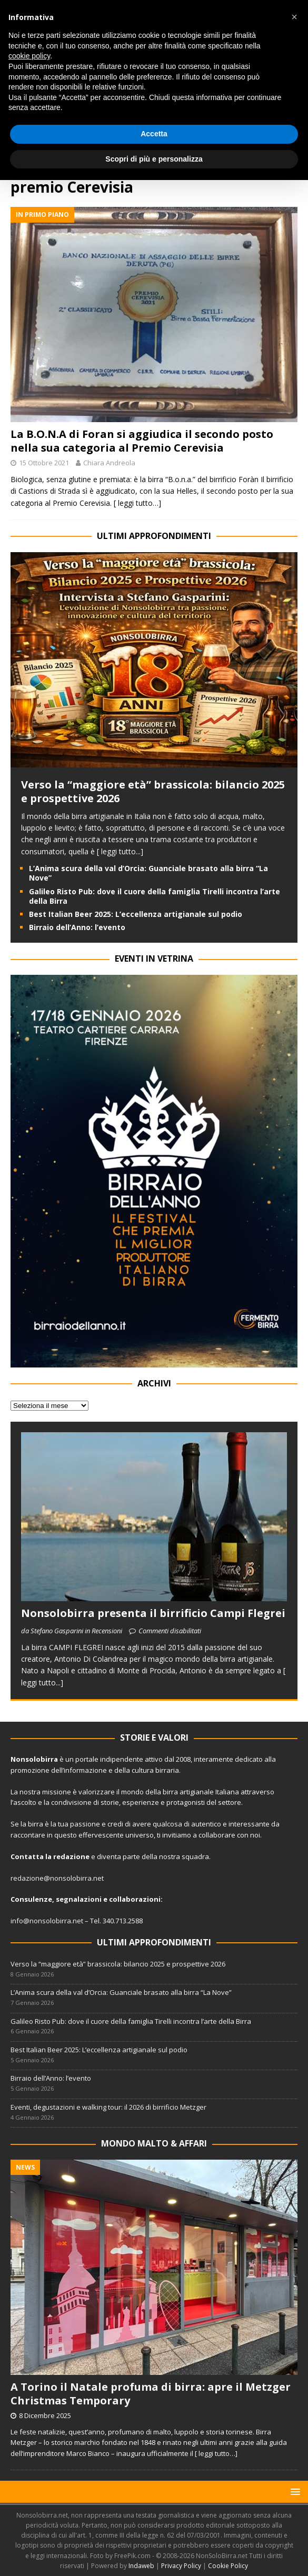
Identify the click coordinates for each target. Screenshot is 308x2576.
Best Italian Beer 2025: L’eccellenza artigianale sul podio (135, 914)
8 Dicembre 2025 (45, 2415)
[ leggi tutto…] (137, 503)
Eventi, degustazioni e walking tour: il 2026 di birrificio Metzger (108, 2107)
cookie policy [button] (29, 56)
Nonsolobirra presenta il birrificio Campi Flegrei (153, 1613)
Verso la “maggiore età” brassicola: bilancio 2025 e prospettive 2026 (153, 791)
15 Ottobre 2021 (44, 462)
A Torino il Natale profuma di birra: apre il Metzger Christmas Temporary (151, 2394)
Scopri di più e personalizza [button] (153, 159)
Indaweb (141, 2565)
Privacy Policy (181, 2565)
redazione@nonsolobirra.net (57, 1878)
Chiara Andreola (109, 462)
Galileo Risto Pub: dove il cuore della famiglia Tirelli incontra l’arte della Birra (154, 896)
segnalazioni (79, 1899)
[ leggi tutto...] (120, 851)
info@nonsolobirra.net (47, 1920)
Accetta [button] (154, 133)
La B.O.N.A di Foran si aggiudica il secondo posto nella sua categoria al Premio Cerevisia (142, 441)
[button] (293, 2491)
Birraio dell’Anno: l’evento (77, 927)
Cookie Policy (228, 2565)
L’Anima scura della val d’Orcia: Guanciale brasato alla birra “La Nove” (148, 873)
